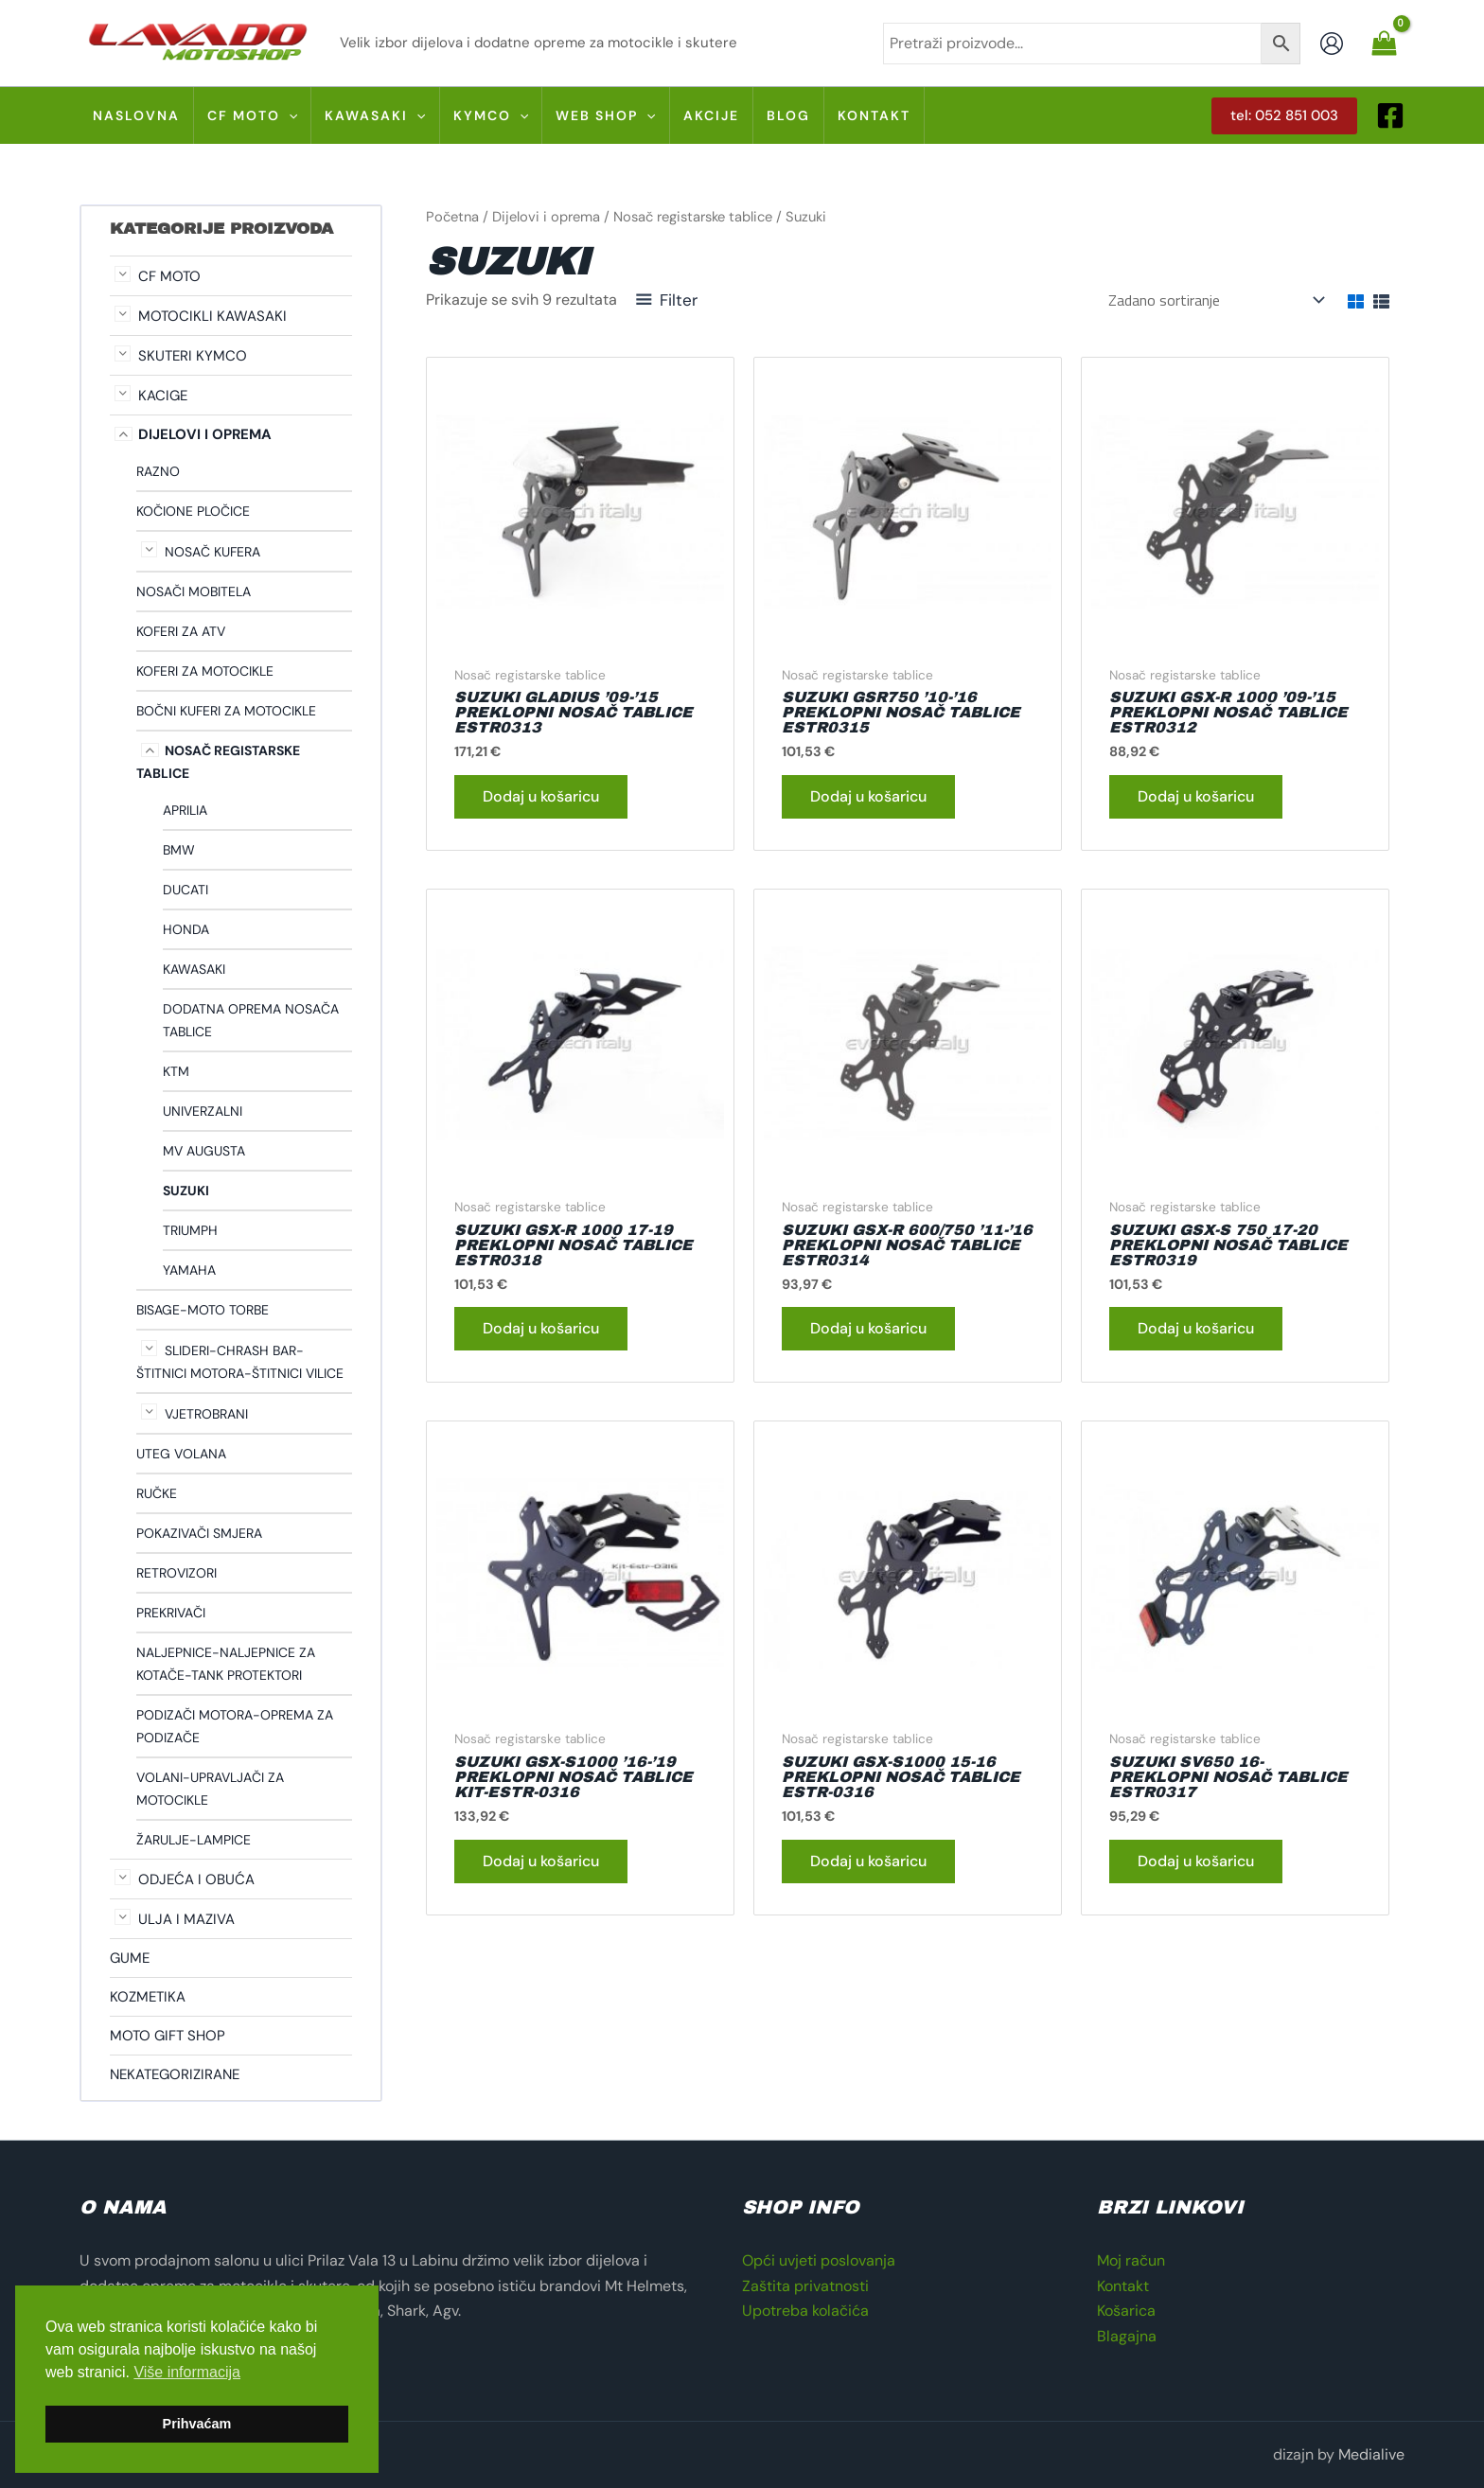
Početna (452, 216)
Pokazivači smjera (199, 1533)
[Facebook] (1390, 115)
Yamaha (189, 1270)
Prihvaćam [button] (197, 2423)
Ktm (176, 1071)
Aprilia (185, 810)
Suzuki (186, 1190)
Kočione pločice (193, 511)
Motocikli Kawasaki (212, 316)
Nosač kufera (212, 551)
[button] (1284, 115)
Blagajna (1127, 2336)
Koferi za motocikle (205, 670)
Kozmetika (148, 1996)
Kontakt (1123, 2286)
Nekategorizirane (174, 2074)
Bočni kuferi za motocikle (226, 710)
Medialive (1371, 2454)
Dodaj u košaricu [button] (541, 796)
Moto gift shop (167, 2035)
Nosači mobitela (193, 591)
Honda (186, 929)
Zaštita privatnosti (805, 2286)
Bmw (179, 849)
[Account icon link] (1331, 43)
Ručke (156, 1493)
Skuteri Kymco (192, 355)
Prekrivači (170, 1612)
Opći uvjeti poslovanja (818, 2260)
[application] (288, 115)
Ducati (185, 889)
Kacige (162, 395)
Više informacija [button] (186, 2372)
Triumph (190, 1230)
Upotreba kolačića (805, 2310)
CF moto (169, 276)
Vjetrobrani (206, 1413)
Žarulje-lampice (193, 1839)
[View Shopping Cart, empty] (1383, 43)
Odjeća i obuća (196, 1879)
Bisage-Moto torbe (202, 1309)
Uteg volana (181, 1453)
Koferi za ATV (180, 631)
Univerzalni (202, 1111)
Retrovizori (176, 1572)
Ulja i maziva (186, 1919)
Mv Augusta (204, 1150)
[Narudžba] (1215, 300)
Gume (130, 1958)
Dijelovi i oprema (205, 434)
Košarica (1126, 2310)
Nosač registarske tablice (692, 216)
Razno (158, 471)
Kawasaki (194, 969)
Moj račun (1131, 2260)
